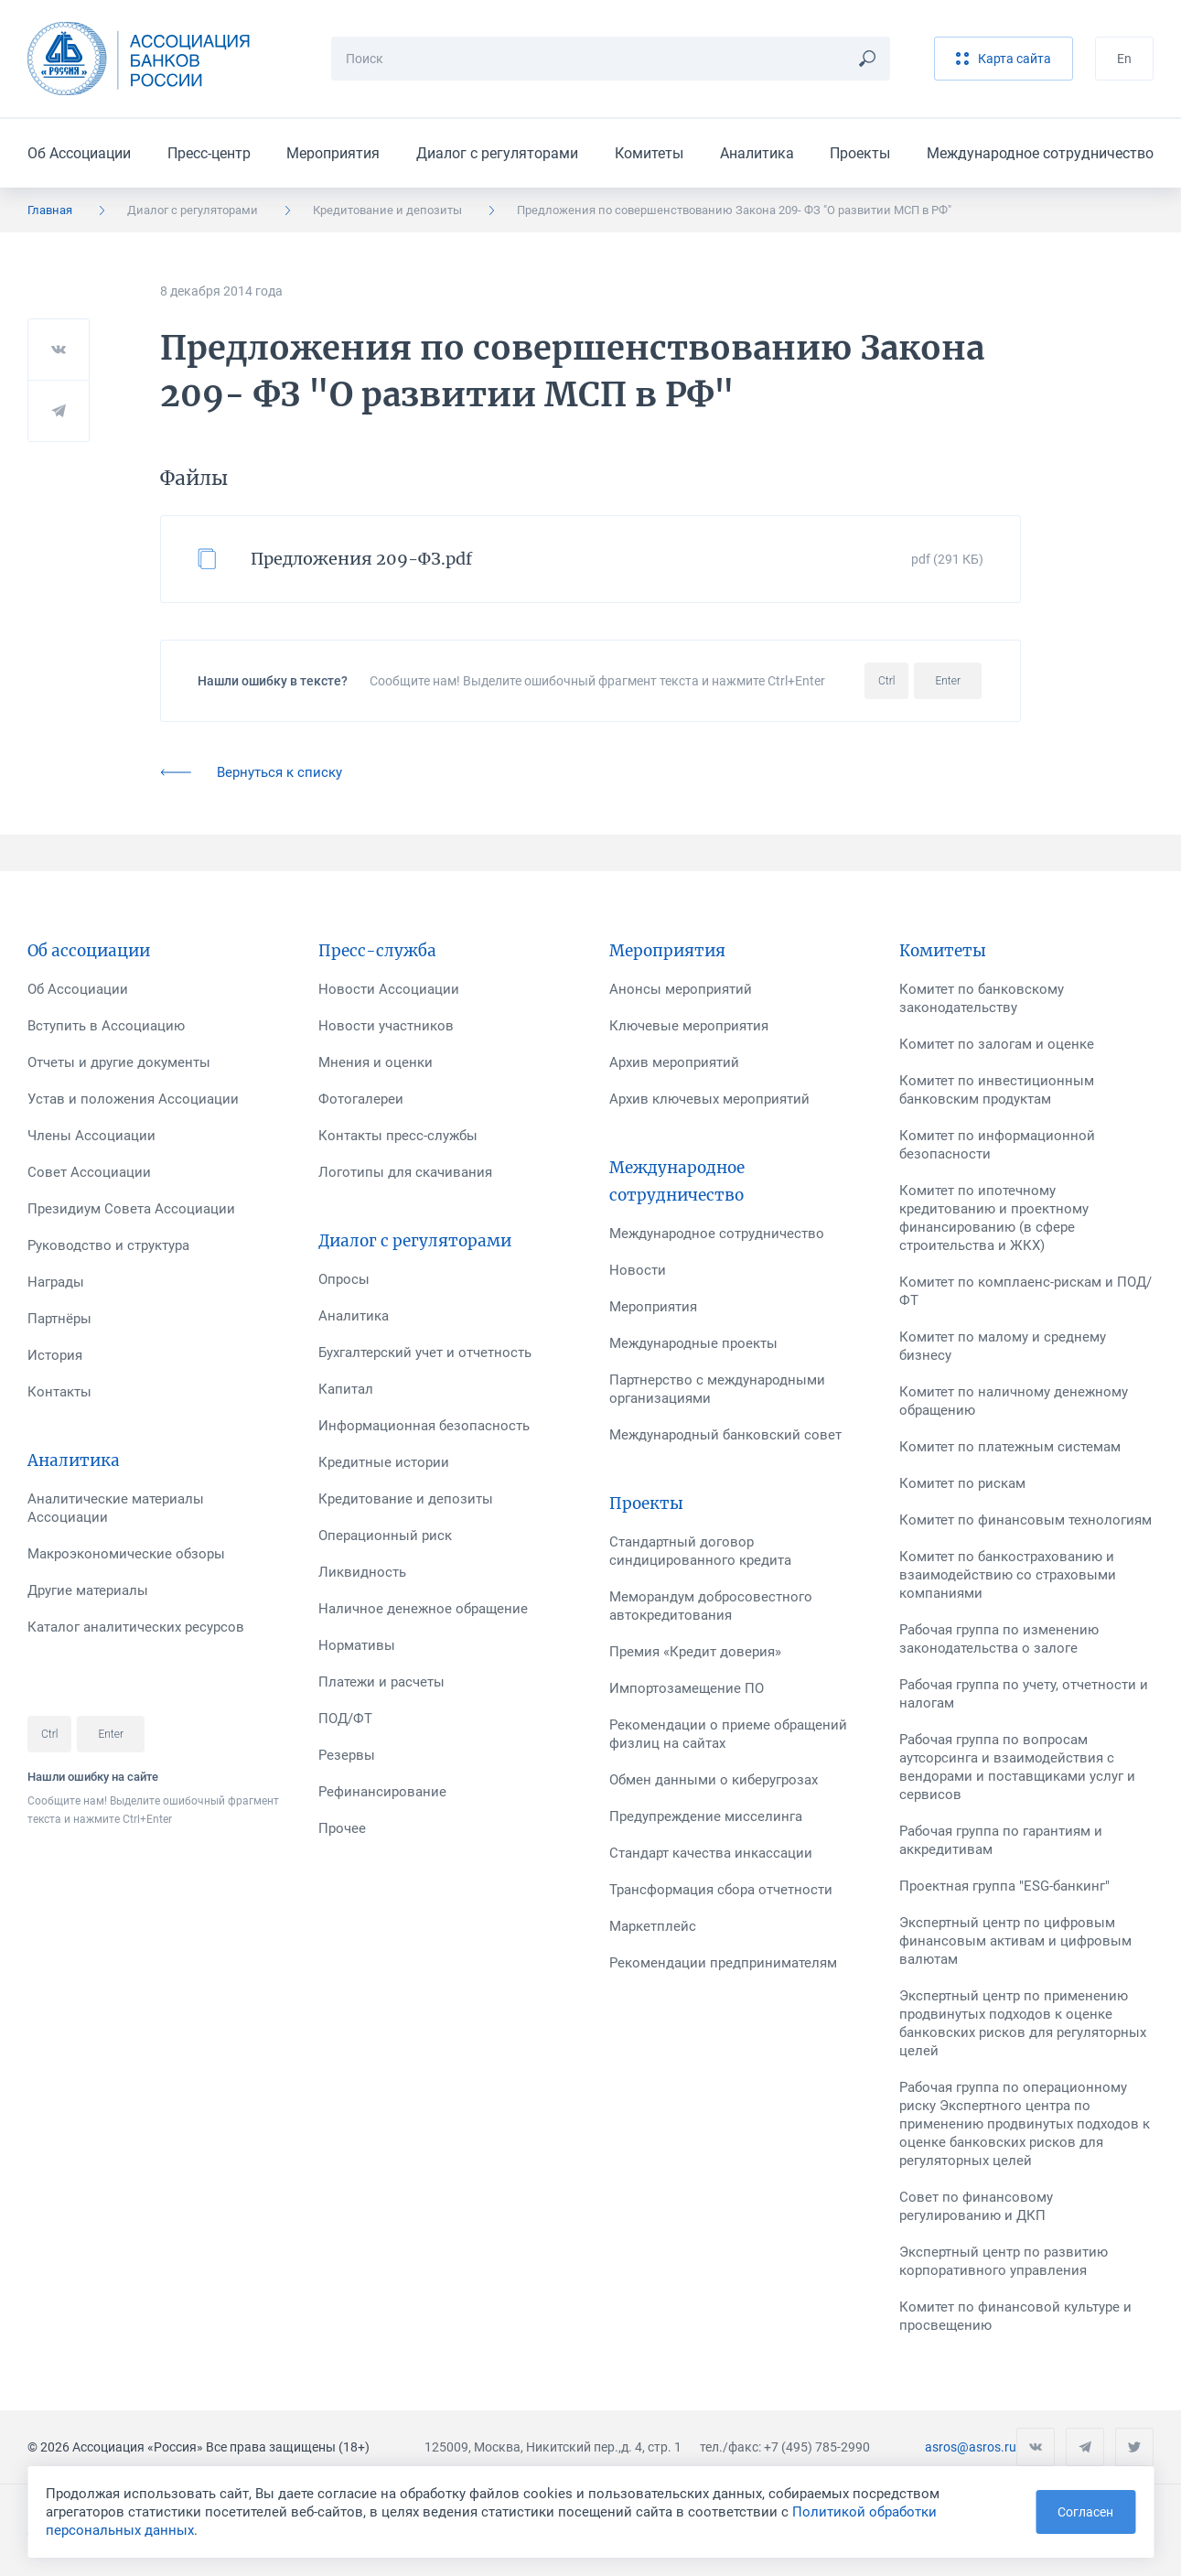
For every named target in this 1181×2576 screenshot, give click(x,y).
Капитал (345, 1389)
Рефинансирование (382, 1792)
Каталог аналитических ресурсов (135, 1627)
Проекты (860, 153)
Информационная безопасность (424, 1425)
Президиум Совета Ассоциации (131, 1209)
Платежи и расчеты (381, 1682)
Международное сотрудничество (1040, 153)
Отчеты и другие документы (118, 1062)
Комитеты (649, 153)
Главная (49, 210)
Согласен (1085, 2512)
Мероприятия (333, 153)
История (54, 1355)
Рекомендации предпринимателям (723, 1963)
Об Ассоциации (79, 153)
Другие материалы (87, 1590)
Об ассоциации (88, 951)
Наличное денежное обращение (423, 1609)
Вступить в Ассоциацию (106, 1026)
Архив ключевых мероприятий (709, 1099)
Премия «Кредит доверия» (695, 1652)
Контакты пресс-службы (398, 1135)
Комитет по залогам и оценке (996, 1044)
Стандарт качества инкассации (710, 1853)
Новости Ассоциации (388, 989)
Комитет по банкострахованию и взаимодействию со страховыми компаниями (1007, 1574)
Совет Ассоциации (89, 1172)
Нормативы (356, 1645)
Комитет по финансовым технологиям (1025, 1520)
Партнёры (59, 1318)
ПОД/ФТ (345, 1718)
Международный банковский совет (725, 1435)
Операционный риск (385, 1535)
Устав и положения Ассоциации (133, 1099)
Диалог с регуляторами (497, 153)
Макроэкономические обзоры (126, 1554)
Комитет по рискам (962, 1483)
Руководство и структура (108, 1245)
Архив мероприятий (674, 1062)
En (1124, 58)
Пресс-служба (377, 951)
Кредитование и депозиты (387, 210)
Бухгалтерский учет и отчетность (424, 1352)
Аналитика (757, 153)
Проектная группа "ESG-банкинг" (1004, 1886)
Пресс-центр (209, 153)
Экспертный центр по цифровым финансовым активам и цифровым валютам (1015, 1940)
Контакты (59, 1392)
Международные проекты (693, 1343)
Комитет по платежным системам (1010, 1447)
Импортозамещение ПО (686, 1688)
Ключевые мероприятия (688, 1026)
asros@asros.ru (970, 2447)
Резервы (346, 1755)
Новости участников (386, 1026)
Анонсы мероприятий (680, 989)
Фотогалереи (360, 1099)
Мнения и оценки (375, 1062)
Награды (55, 1282)
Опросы (344, 1279)
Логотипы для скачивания (405, 1172)
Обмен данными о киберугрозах (713, 1780)
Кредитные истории (383, 1462)
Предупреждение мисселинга (705, 1816)
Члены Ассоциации (91, 1135)
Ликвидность (362, 1572)
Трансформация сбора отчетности (720, 1889)
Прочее (342, 1828)
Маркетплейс (652, 1926)
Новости (637, 1270)
